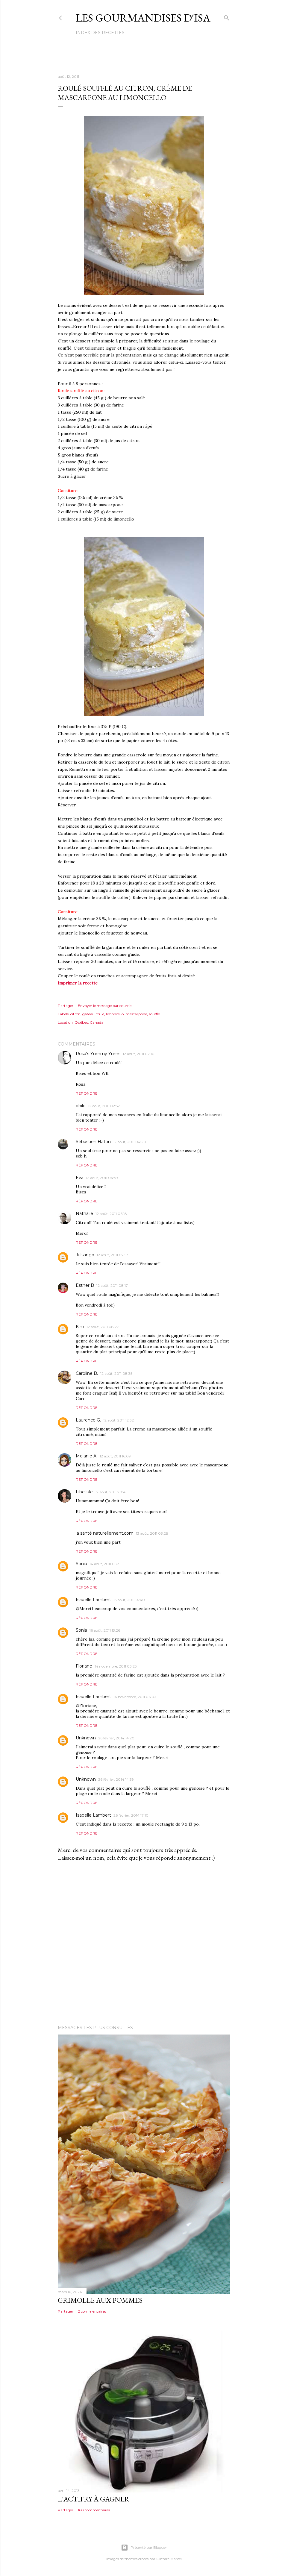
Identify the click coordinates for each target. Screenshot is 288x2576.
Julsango (85, 1254)
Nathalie (84, 1213)
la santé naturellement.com (105, 1533)
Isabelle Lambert (93, 1599)
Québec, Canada (89, 1022)
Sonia (81, 1563)
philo (81, 1105)
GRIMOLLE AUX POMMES (100, 2300)
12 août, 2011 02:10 (138, 1054)
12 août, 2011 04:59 (102, 1177)
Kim (80, 1326)
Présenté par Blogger (144, 2547)
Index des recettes (100, 32)
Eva (80, 1177)
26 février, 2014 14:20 (116, 1738)
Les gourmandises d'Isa (143, 18)
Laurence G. (88, 1420)
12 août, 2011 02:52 (104, 1106)
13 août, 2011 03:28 (152, 1533)
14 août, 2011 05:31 (105, 1564)
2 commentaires (92, 2311)
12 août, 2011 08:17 (112, 1285)
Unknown (86, 1738)
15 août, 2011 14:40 (129, 1600)
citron (75, 1014)
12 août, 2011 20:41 (111, 1492)
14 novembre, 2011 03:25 (116, 1666)
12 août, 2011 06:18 (111, 1213)
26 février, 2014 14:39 (116, 1779)
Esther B (85, 1285)
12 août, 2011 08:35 (116, 1373)
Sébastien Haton (93, 1141)
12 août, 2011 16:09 (115, 1456)
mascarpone (136, 1014)
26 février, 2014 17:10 (130, 1815)
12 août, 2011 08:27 (103, 1327)
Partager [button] (65, 1005)
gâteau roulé (93, 1014)
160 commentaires (94, 2510)
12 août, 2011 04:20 (129, 1142)
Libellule (84, 1492)
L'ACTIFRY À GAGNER (93, 2499)
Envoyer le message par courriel (105, 1005)
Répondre (87, 1093)
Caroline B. (87, 1373)
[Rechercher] (226, 16)
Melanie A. (86, 1456)
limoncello (115, 1014)
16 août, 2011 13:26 (105, 1630)
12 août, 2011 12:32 (118, 1420)
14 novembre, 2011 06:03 (134, 1696)
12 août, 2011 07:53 (112, 1255)
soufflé (154, 1014)
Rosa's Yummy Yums (98, 1053)
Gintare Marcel (169, 2559)
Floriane (84, 1666)
